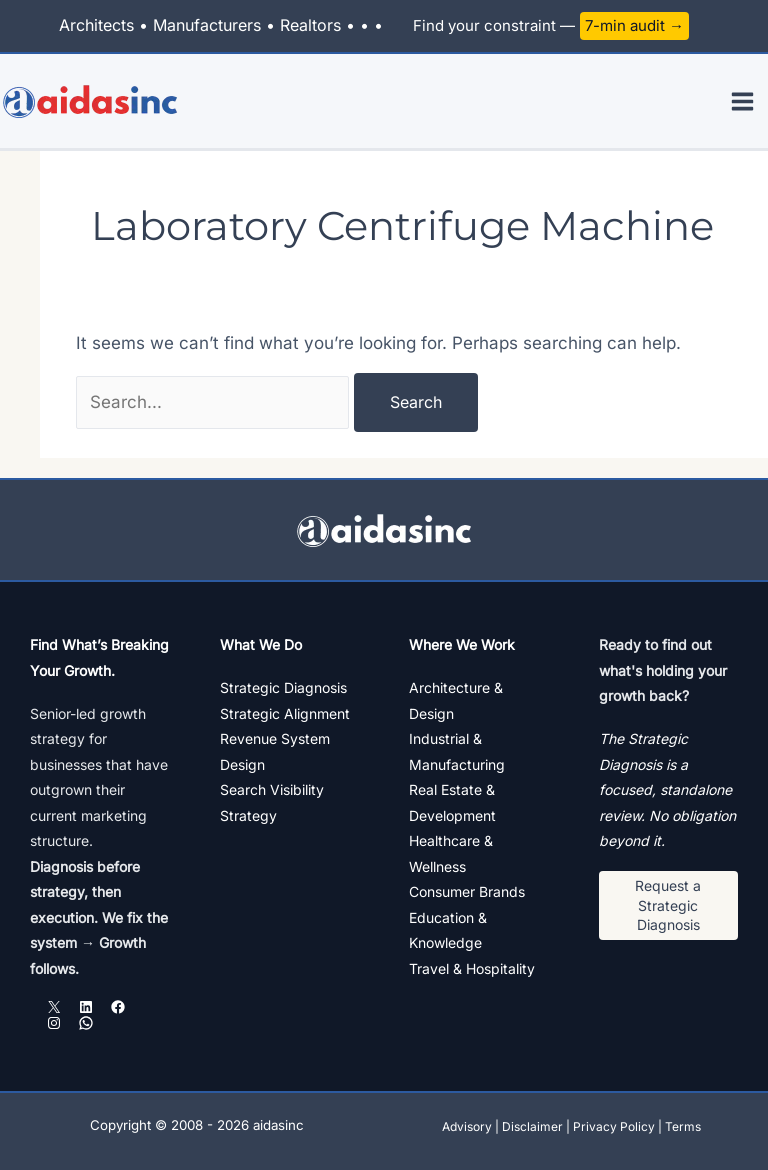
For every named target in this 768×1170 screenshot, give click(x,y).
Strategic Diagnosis (283, 687)
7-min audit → (634, 25)
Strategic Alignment (285, 713)
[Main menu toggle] (743, 101)
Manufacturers (207, 25)
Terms (683, 1126)
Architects (96, 25)
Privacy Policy (614, 1126)
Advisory (467, 1126)
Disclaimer (532, 1126)
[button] (669, 905)
